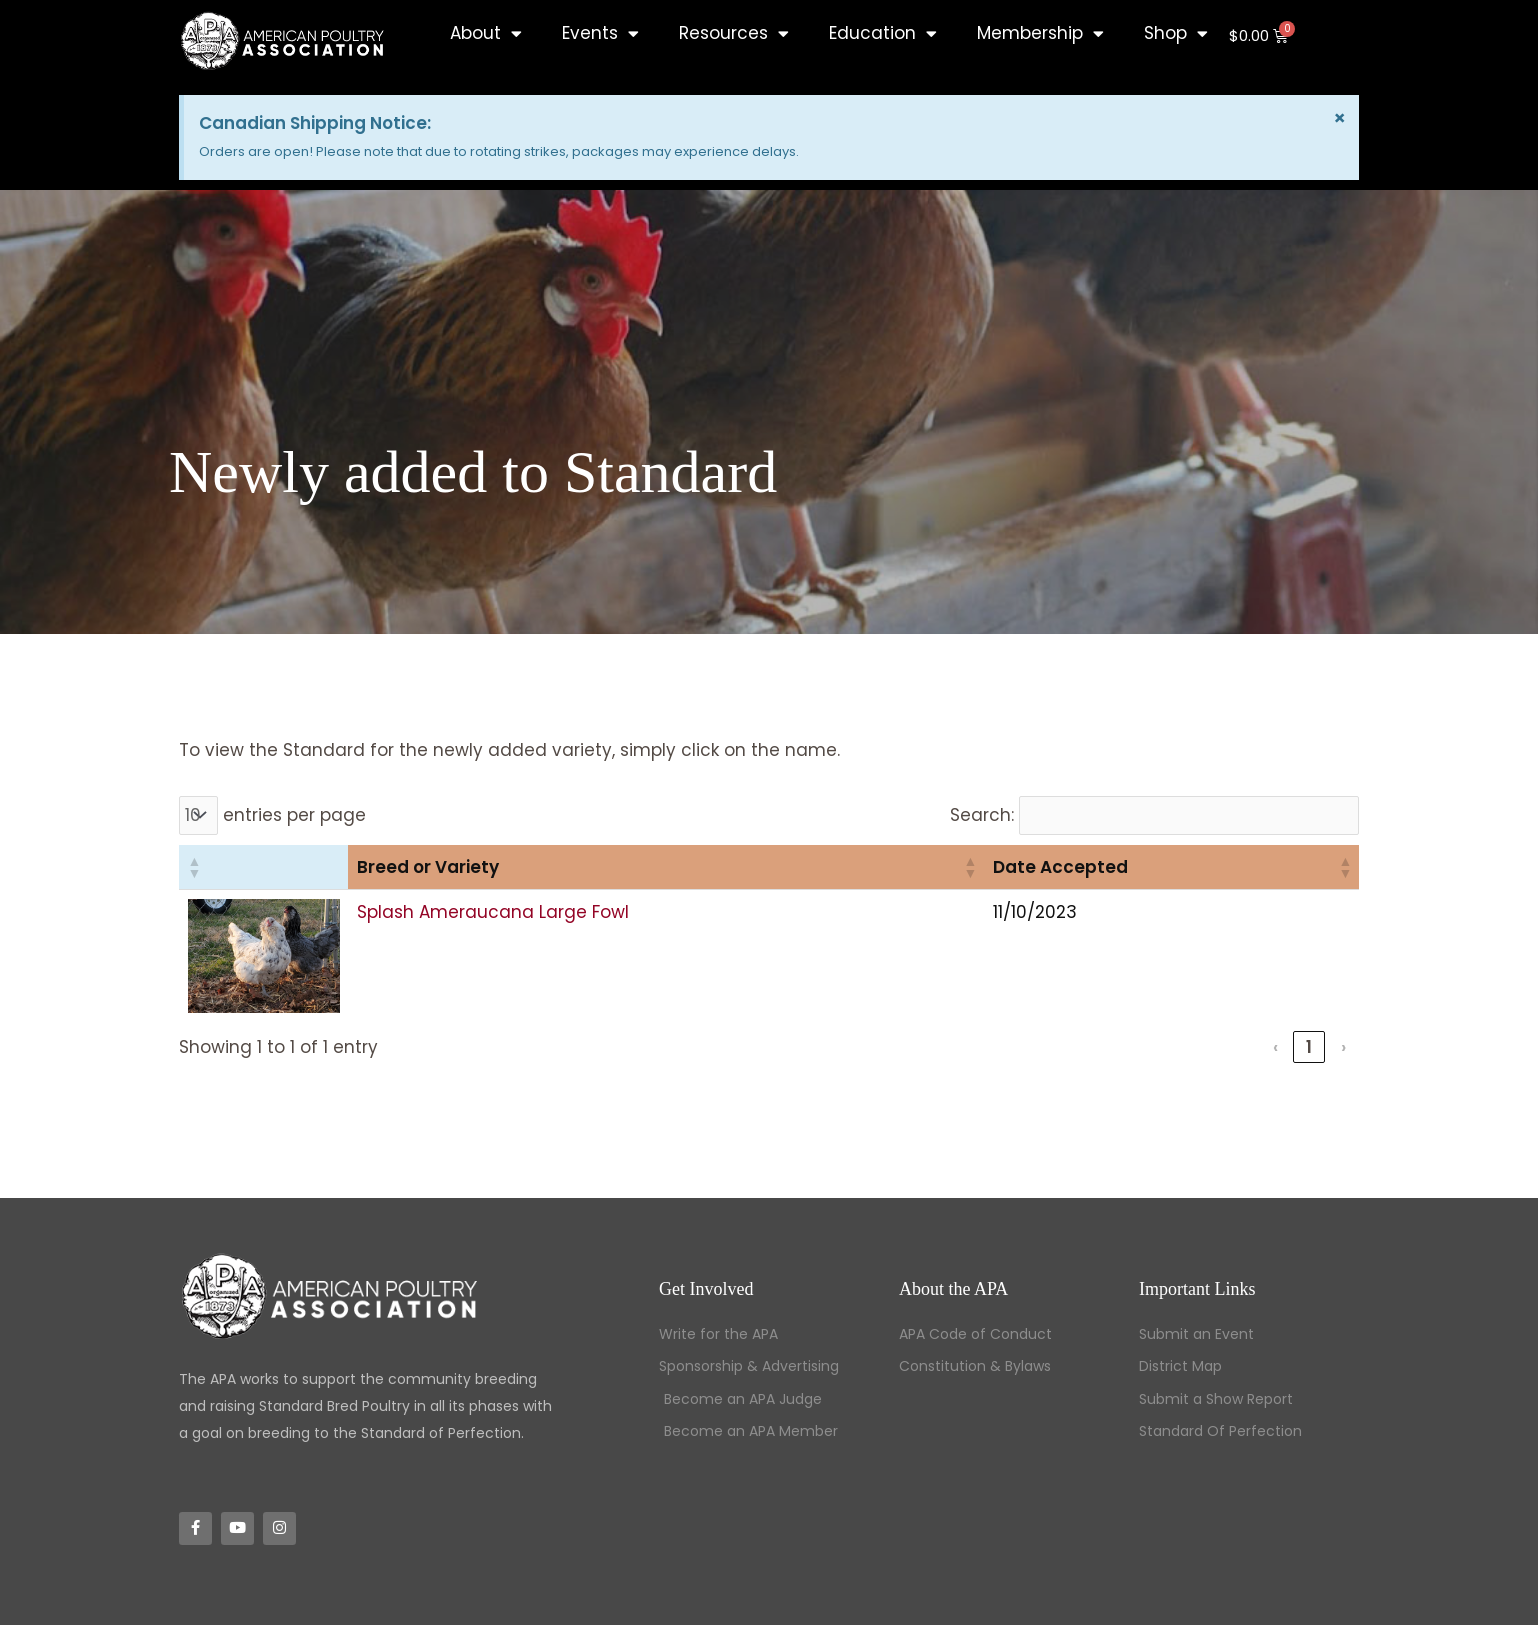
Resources (734, 33)
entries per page (294, 815)
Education (883, 33)
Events (600, 33)
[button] (194, 867)
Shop (1176, 33)
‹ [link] (1275, 1047)
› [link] (1343, 1047)
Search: (982, 815)
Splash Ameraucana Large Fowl (493, 912)
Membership (1040, 33)
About (486, 33)
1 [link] (1309, 1047)
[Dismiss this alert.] (1339, 118)
